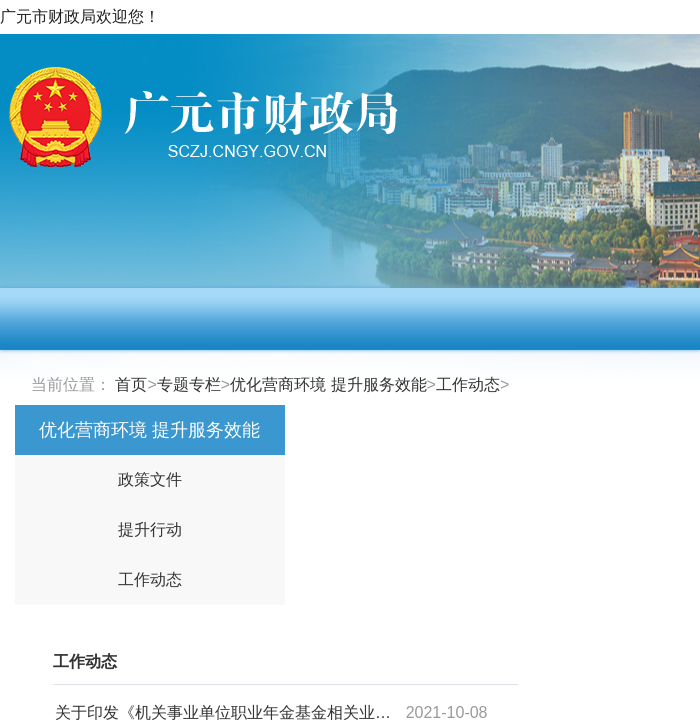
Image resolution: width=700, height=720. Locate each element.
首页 (131, 384)
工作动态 (468, 384)
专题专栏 (189, 384)
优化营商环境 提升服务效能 (328, 384)
